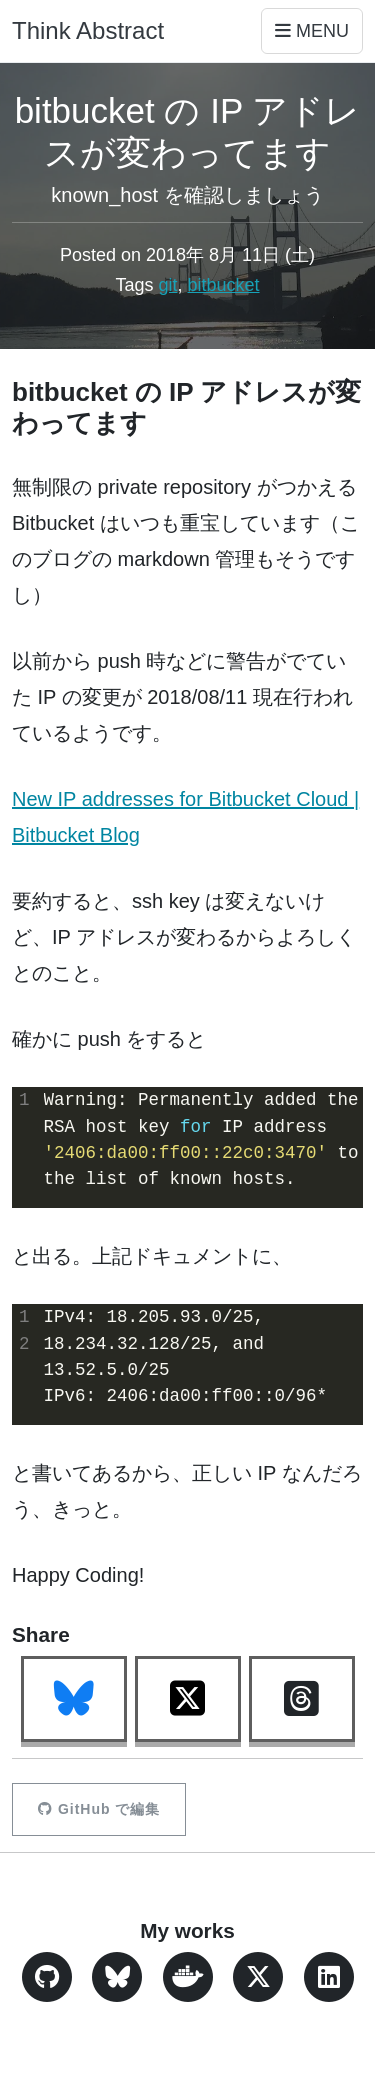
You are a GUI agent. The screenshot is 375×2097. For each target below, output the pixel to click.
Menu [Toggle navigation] (312, 31)
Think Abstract (88, 30)
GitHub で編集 (99, 1809)
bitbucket (224, 285)
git (167, 285)
